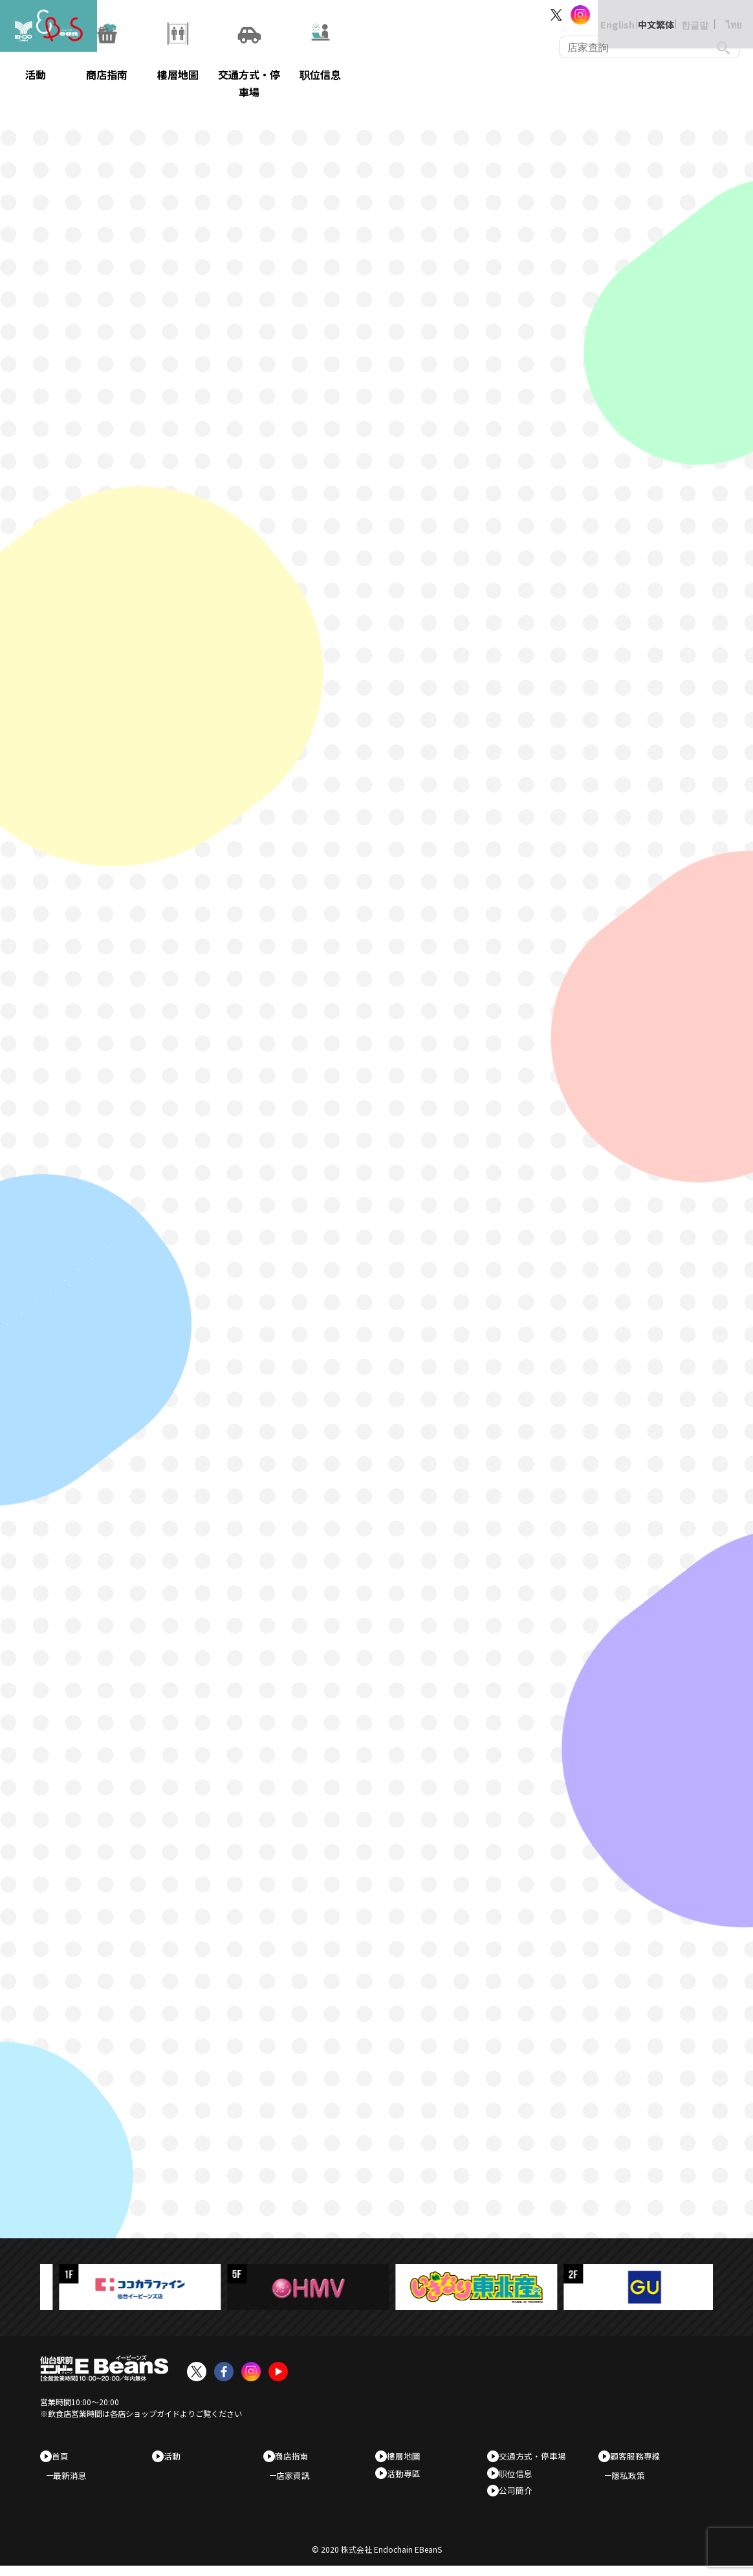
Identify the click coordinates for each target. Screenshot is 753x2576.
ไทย (721, 14)
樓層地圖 (408, 2456)
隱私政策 (634, 2480)
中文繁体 (643, 14)
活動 (176, 2456)
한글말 (681, 14)
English (604, 14)
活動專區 (408, 2477)
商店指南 (296, 2456)
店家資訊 (299, 2480)
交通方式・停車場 (537, 2456)
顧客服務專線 (640, 2456)
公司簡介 (520, 2497)
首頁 (64, 2456)
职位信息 (520, 2477)
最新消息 (76, 2480)
